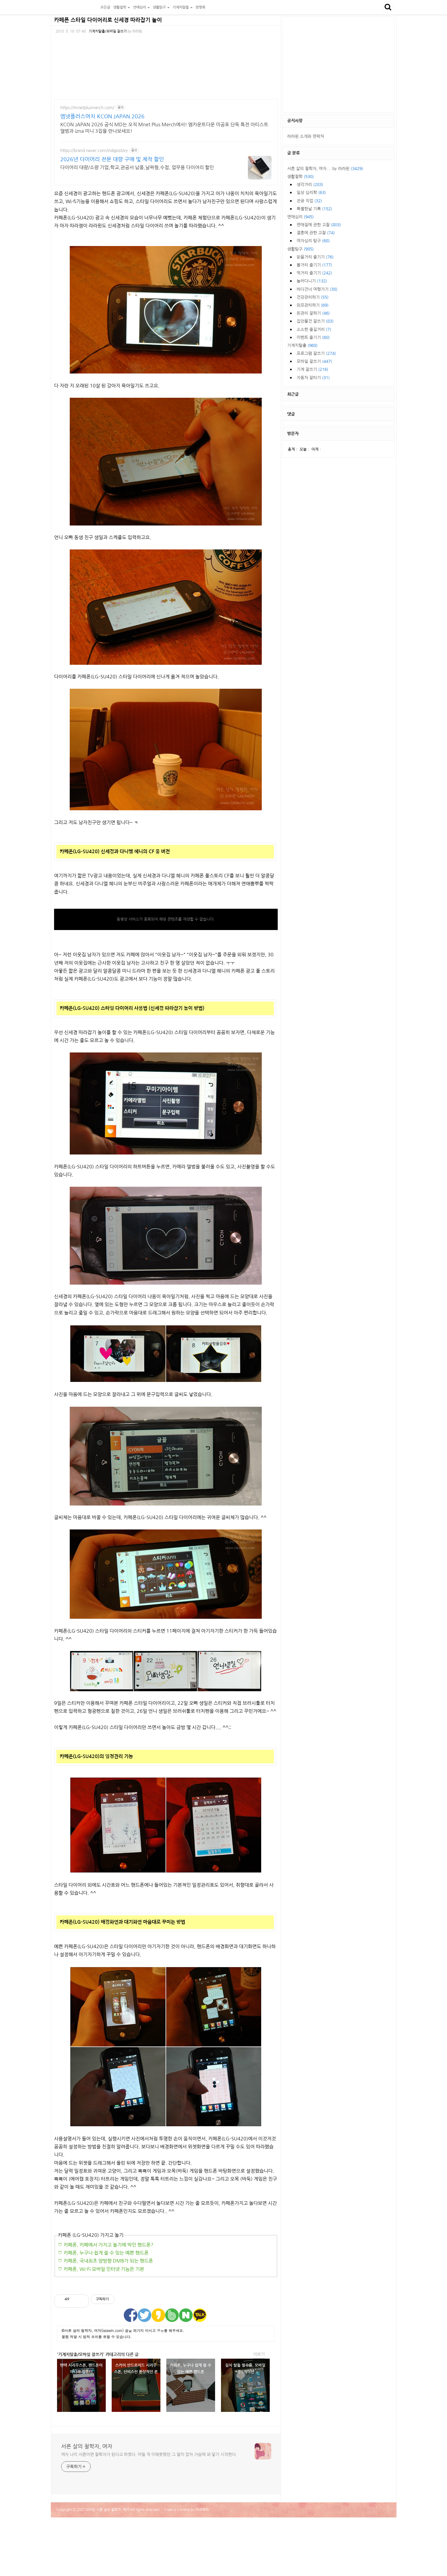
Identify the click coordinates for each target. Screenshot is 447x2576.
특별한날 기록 (314, 209)
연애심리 (300, 217)
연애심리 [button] (141, 7)
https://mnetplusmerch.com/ (87, 108)
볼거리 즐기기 (314, 265)
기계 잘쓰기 (312, 369)
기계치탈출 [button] (183, 7)
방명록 (200, 7)
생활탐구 (300, 249)
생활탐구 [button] (161, 7)
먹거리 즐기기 (314, 273)
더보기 (259, 2354)
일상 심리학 (311, 192)
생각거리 (310, 184)
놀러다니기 (312, 281)
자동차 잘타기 (313, 378)
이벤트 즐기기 (313, 337)
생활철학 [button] (121, 7)
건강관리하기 (313, 297)
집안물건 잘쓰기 (315, 321)
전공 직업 (309, 201)
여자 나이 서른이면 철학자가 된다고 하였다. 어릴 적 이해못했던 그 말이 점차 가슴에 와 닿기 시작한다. (149, 2454)
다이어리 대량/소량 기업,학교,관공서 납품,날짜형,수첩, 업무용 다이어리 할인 (137, 167)
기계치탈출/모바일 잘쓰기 (108, 31)
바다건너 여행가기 (317, 289)
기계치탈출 (302, 345)
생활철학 (300, 176)
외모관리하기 (313, 305)
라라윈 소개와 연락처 (305, 136)
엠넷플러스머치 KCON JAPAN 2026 (102, 116)
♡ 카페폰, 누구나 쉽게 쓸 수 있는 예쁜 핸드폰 (103, 2252)
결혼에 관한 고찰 (316, 233)
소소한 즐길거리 (314, 329)
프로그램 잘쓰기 (316, 353)
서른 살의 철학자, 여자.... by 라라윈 (325, 168)
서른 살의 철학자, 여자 (75, 7)
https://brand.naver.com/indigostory (94, 150)
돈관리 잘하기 (313, 313)
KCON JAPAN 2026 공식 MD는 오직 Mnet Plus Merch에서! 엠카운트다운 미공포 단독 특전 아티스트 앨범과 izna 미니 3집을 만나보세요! (164, 127)
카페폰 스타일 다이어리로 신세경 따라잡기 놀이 (108, 20)
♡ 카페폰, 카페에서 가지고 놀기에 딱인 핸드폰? (105, 2244)
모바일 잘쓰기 (314, 361)
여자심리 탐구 (313, 241)
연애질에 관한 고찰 (319, 225)
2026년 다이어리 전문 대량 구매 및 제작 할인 (112, 159)
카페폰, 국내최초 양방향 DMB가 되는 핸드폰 (107, 2260)
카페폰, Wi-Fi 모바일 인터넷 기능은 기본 (103, 2269)
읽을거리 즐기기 (315, 257)
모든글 (105, 7)
